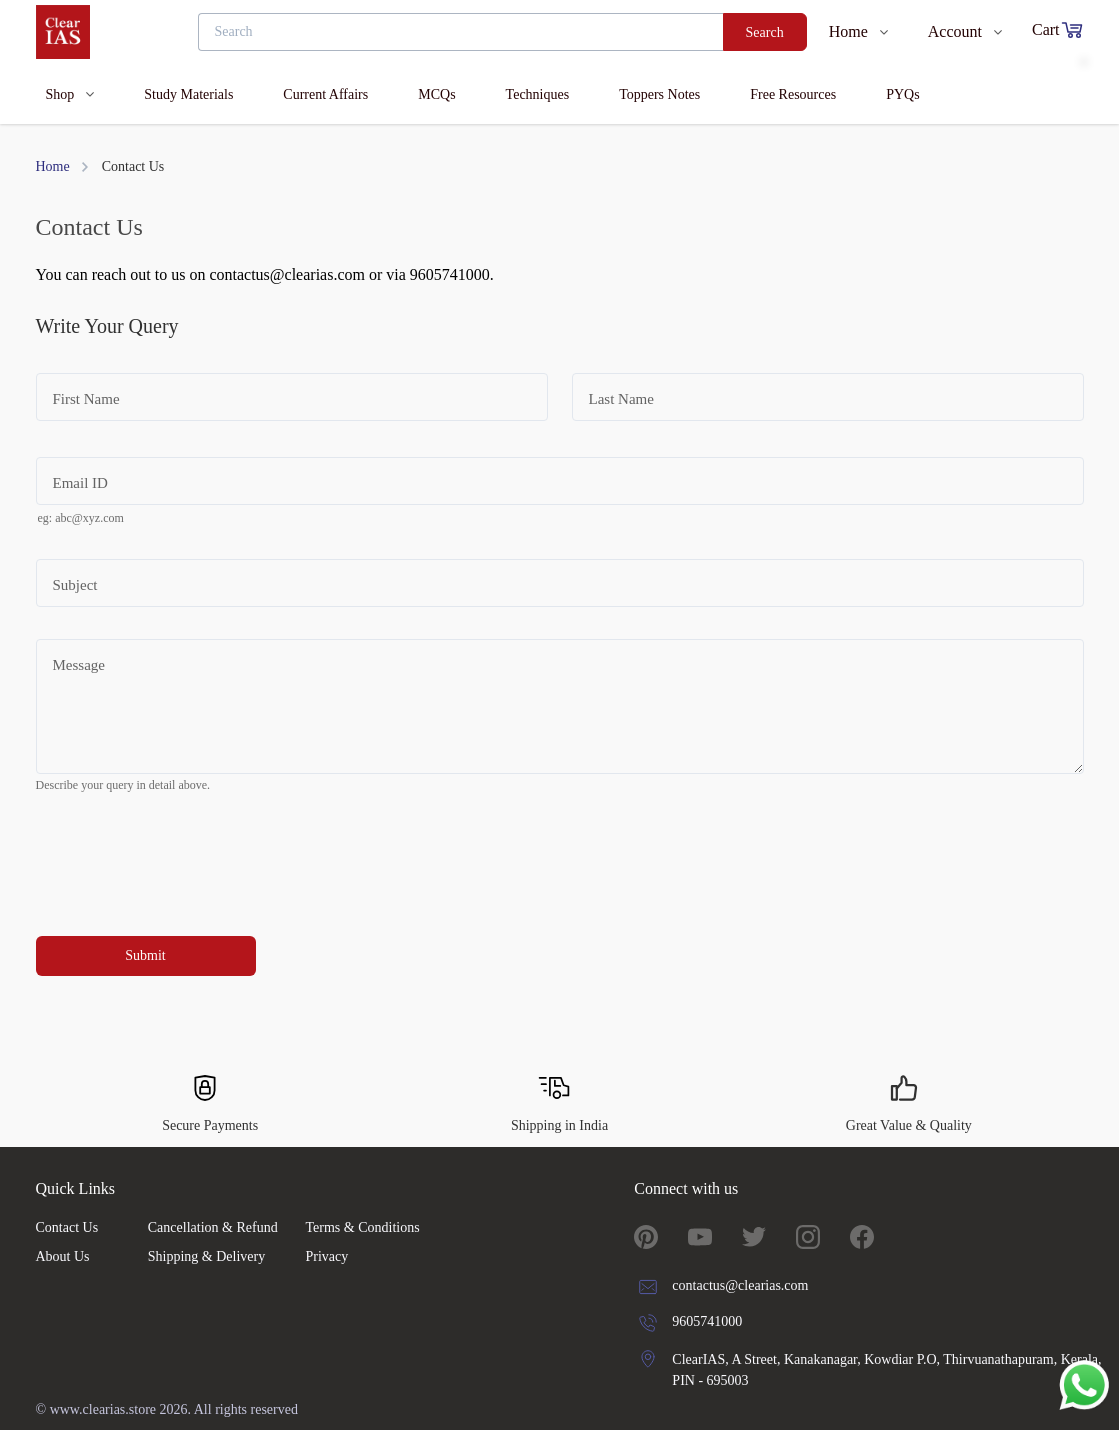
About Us (63, 1256)
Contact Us (67, 1227)
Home (53, 166)
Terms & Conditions (362, 1227)
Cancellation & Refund (213, 1227)
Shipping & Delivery (206, 1256)
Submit (145, 955)
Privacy (326, 1256)
